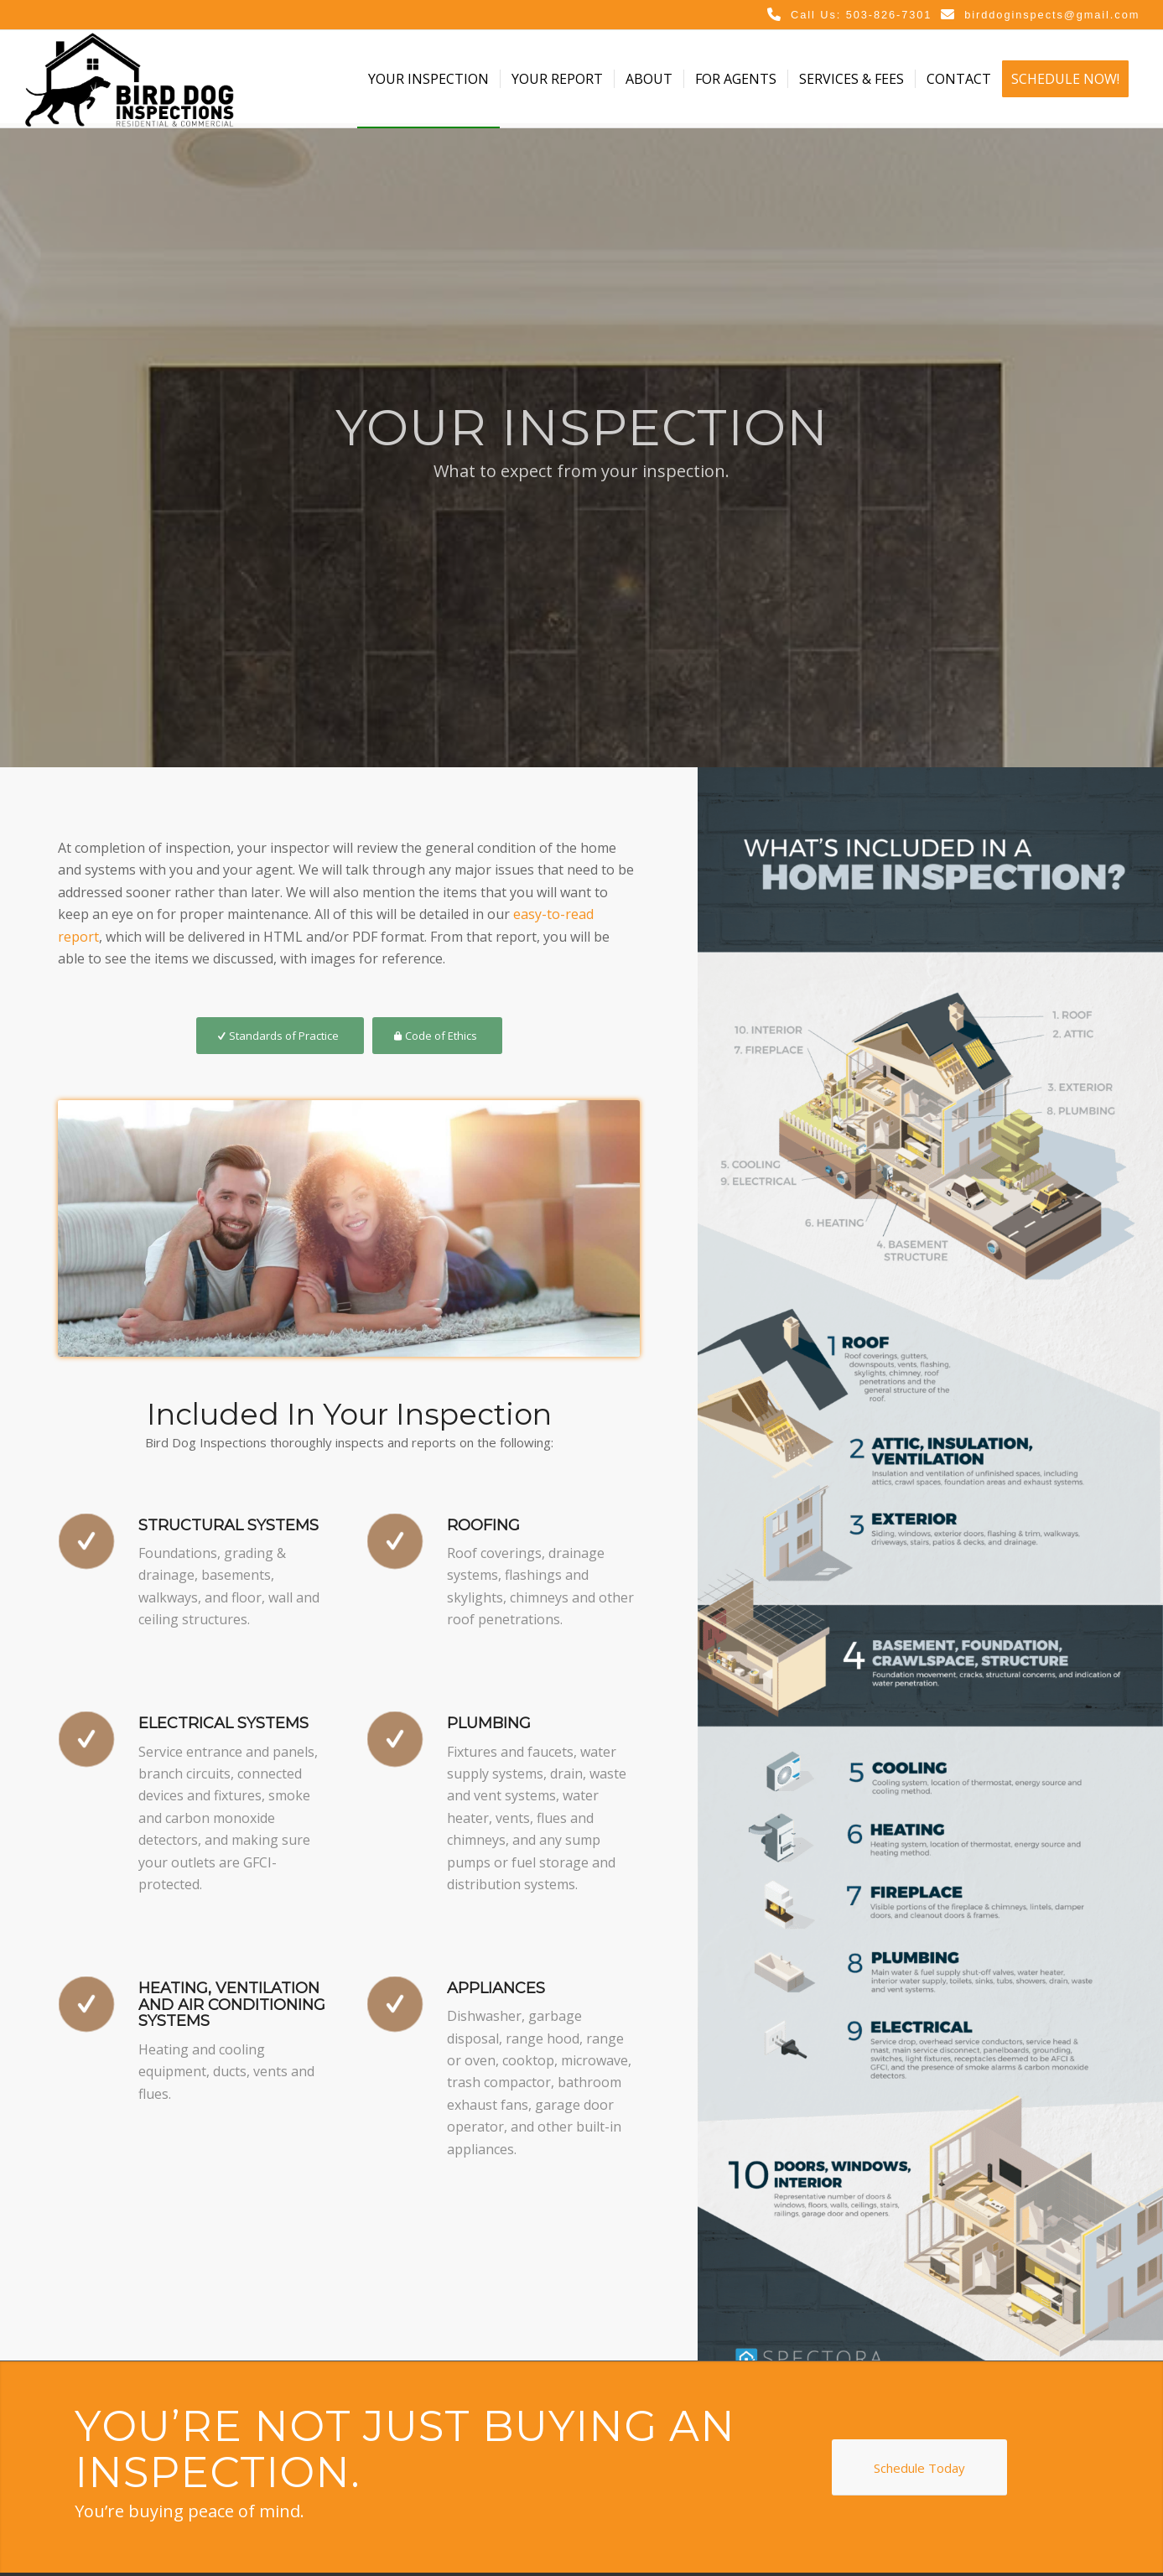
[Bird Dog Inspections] (129, 78)
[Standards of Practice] (280, 1036)
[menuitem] (428, 78)
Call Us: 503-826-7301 (861, 14)
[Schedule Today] (919, 2467)
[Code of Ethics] (437, 1036)
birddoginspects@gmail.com (1052, 14)
